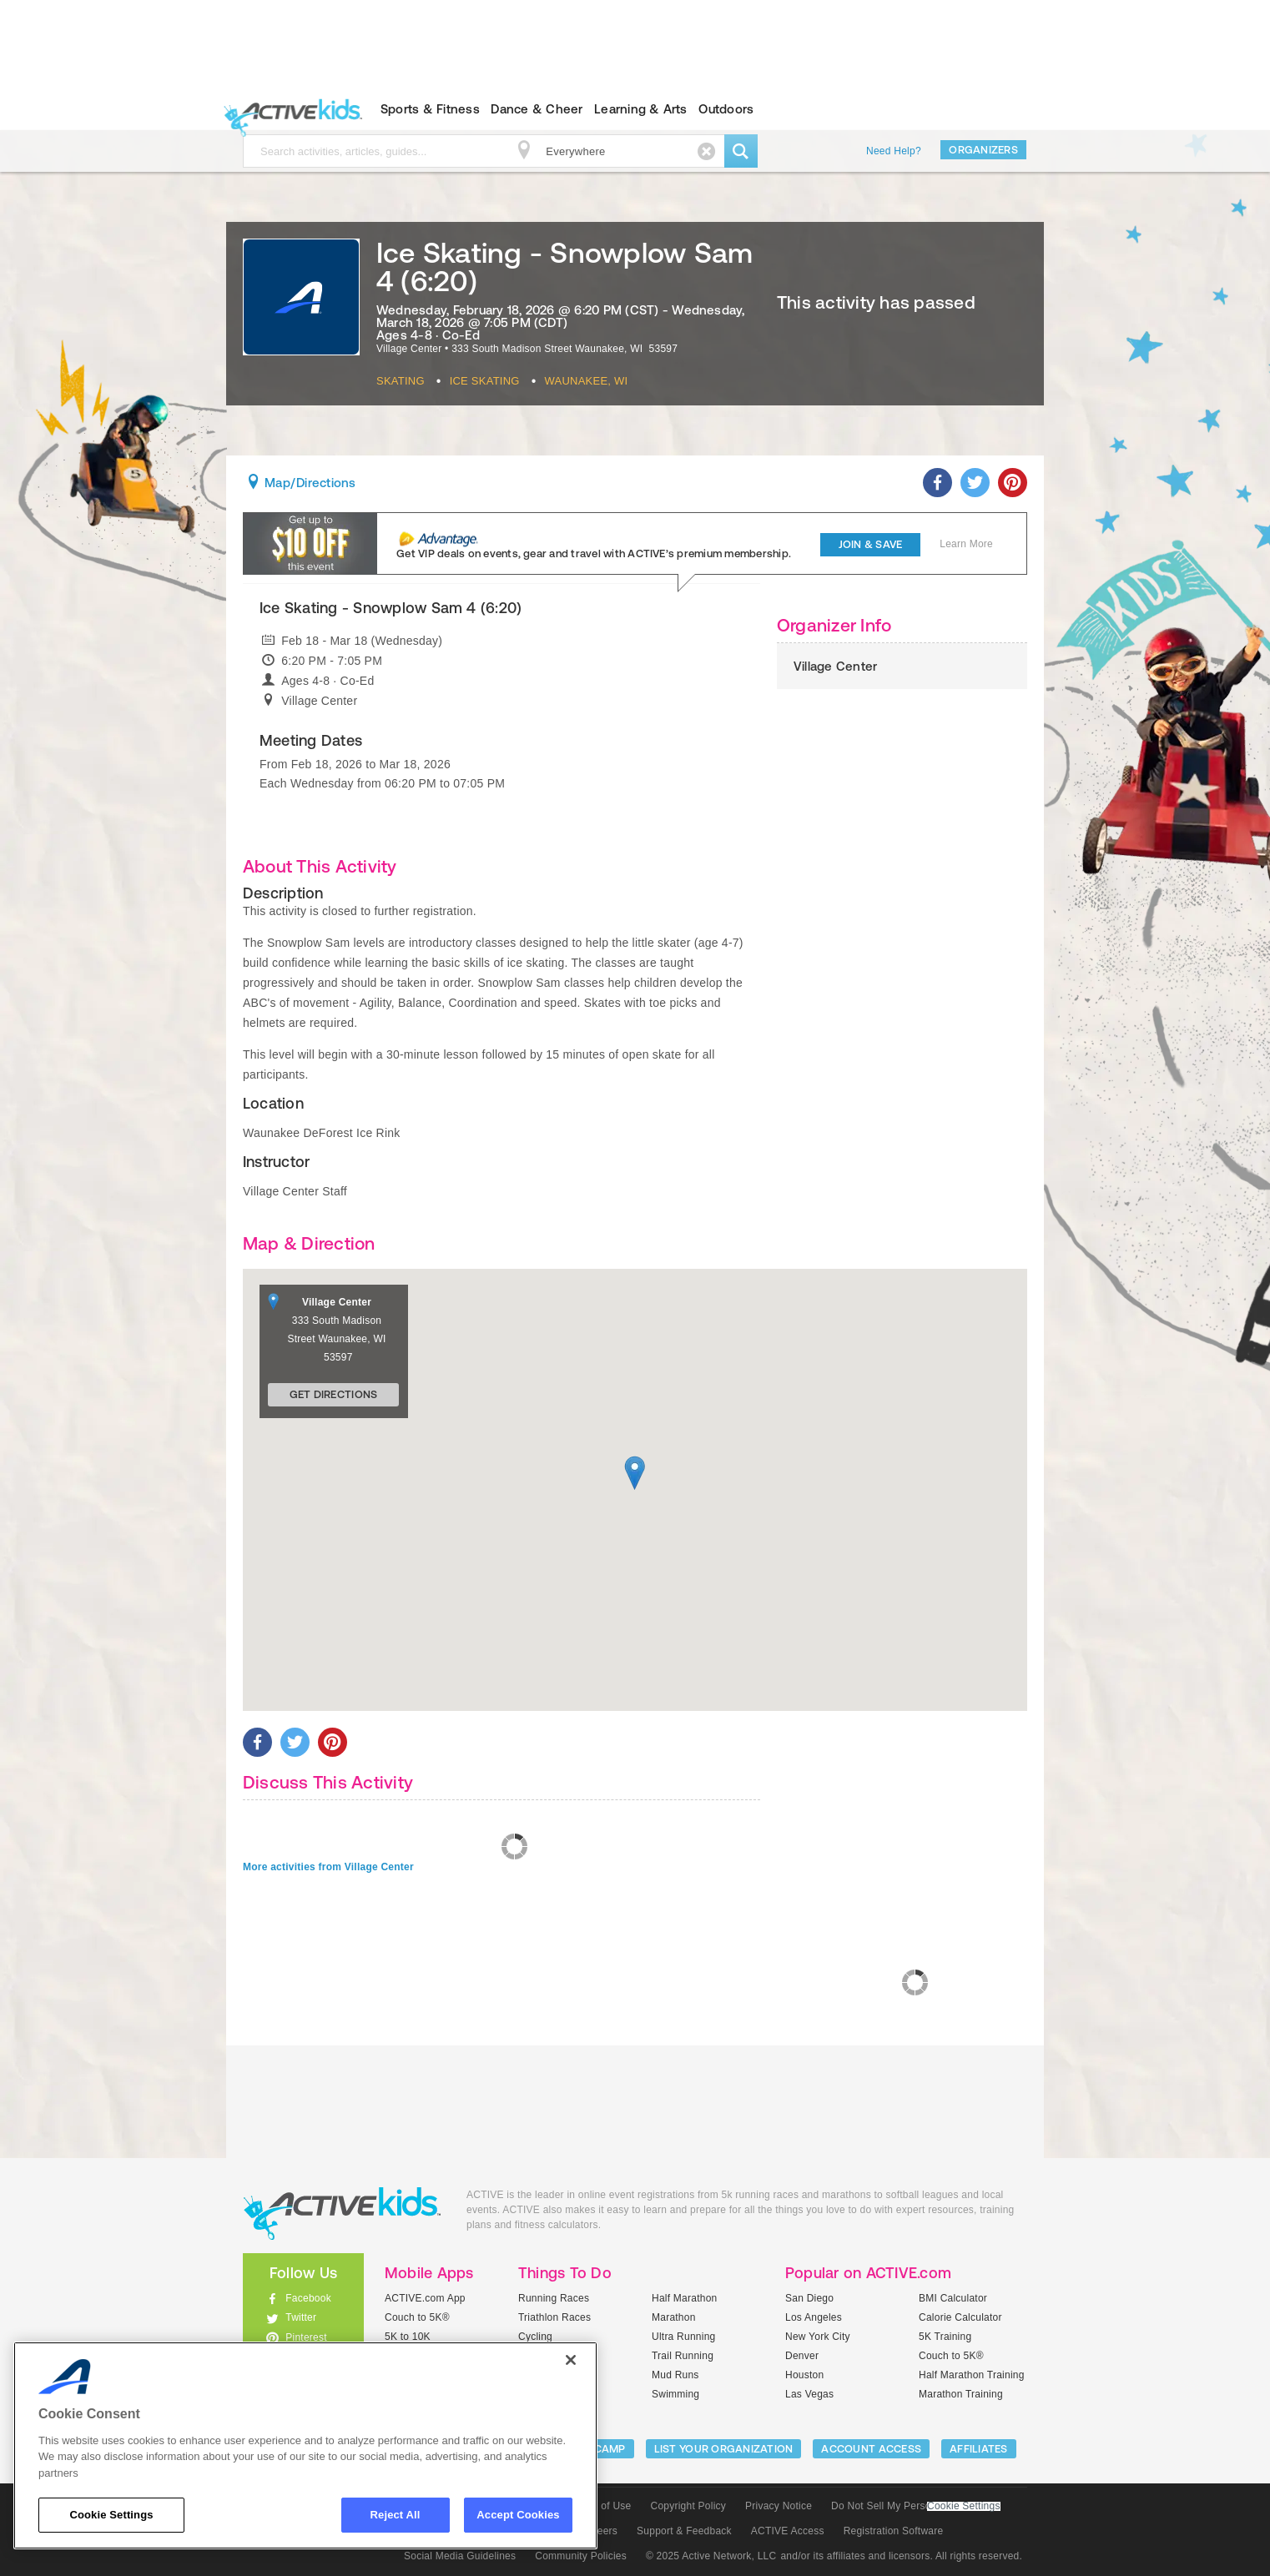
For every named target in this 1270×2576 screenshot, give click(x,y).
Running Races (553, 2298)
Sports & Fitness (430, 109)
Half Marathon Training (972, 2375)
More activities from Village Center (328, 1867)
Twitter (300, 2317)
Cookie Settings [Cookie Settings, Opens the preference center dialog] (111, 2514)
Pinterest (306, 2337)
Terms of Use (601, 2506)
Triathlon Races (554, 2317)
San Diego (809, 2298)
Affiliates (979, 2449)
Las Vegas (809, 2394)
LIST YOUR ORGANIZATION (724, 2449)
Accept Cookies (517, 2514)
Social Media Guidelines (460, 2556)
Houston (804, 2375)
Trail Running (682, 2356)
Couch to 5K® (417, 2317)
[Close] (570, 2360)
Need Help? (893, 151)
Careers (599, 2531)
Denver (802, 2356)
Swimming (675, 2394)
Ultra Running (684, 2336)
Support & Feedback (684, 2531)
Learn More (966, 544)
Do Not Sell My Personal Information (915, 2506)
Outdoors (725, 109)
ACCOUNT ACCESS (871, 2449)
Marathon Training (961, 2394)
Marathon (674, 2317)
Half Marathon (685, 2298)
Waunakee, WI (586, 381)
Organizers (983, 149)
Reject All (395, 2514)
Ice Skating (485, 381)
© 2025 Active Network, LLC (711, 2556)
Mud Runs (675, 2375)
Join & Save (871, 544)
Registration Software (894, 2531)
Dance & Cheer (536, 109)
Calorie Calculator (960, 2317)
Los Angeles (813, 2317)
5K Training (945, 2336)
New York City (817, 2336)
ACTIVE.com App (425, 2298)
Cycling (535, 2336)
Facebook (308, 2298)
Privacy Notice (778, 2506)
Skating (400, 381)
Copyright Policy (688, 2506)
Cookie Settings (963, 2506)
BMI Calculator (953, 2298)
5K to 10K (408, 2336)
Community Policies (581, 2556)
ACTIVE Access (787, 2531)
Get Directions (334, 1394)
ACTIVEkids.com (289, 109)
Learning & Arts (641, 109)
